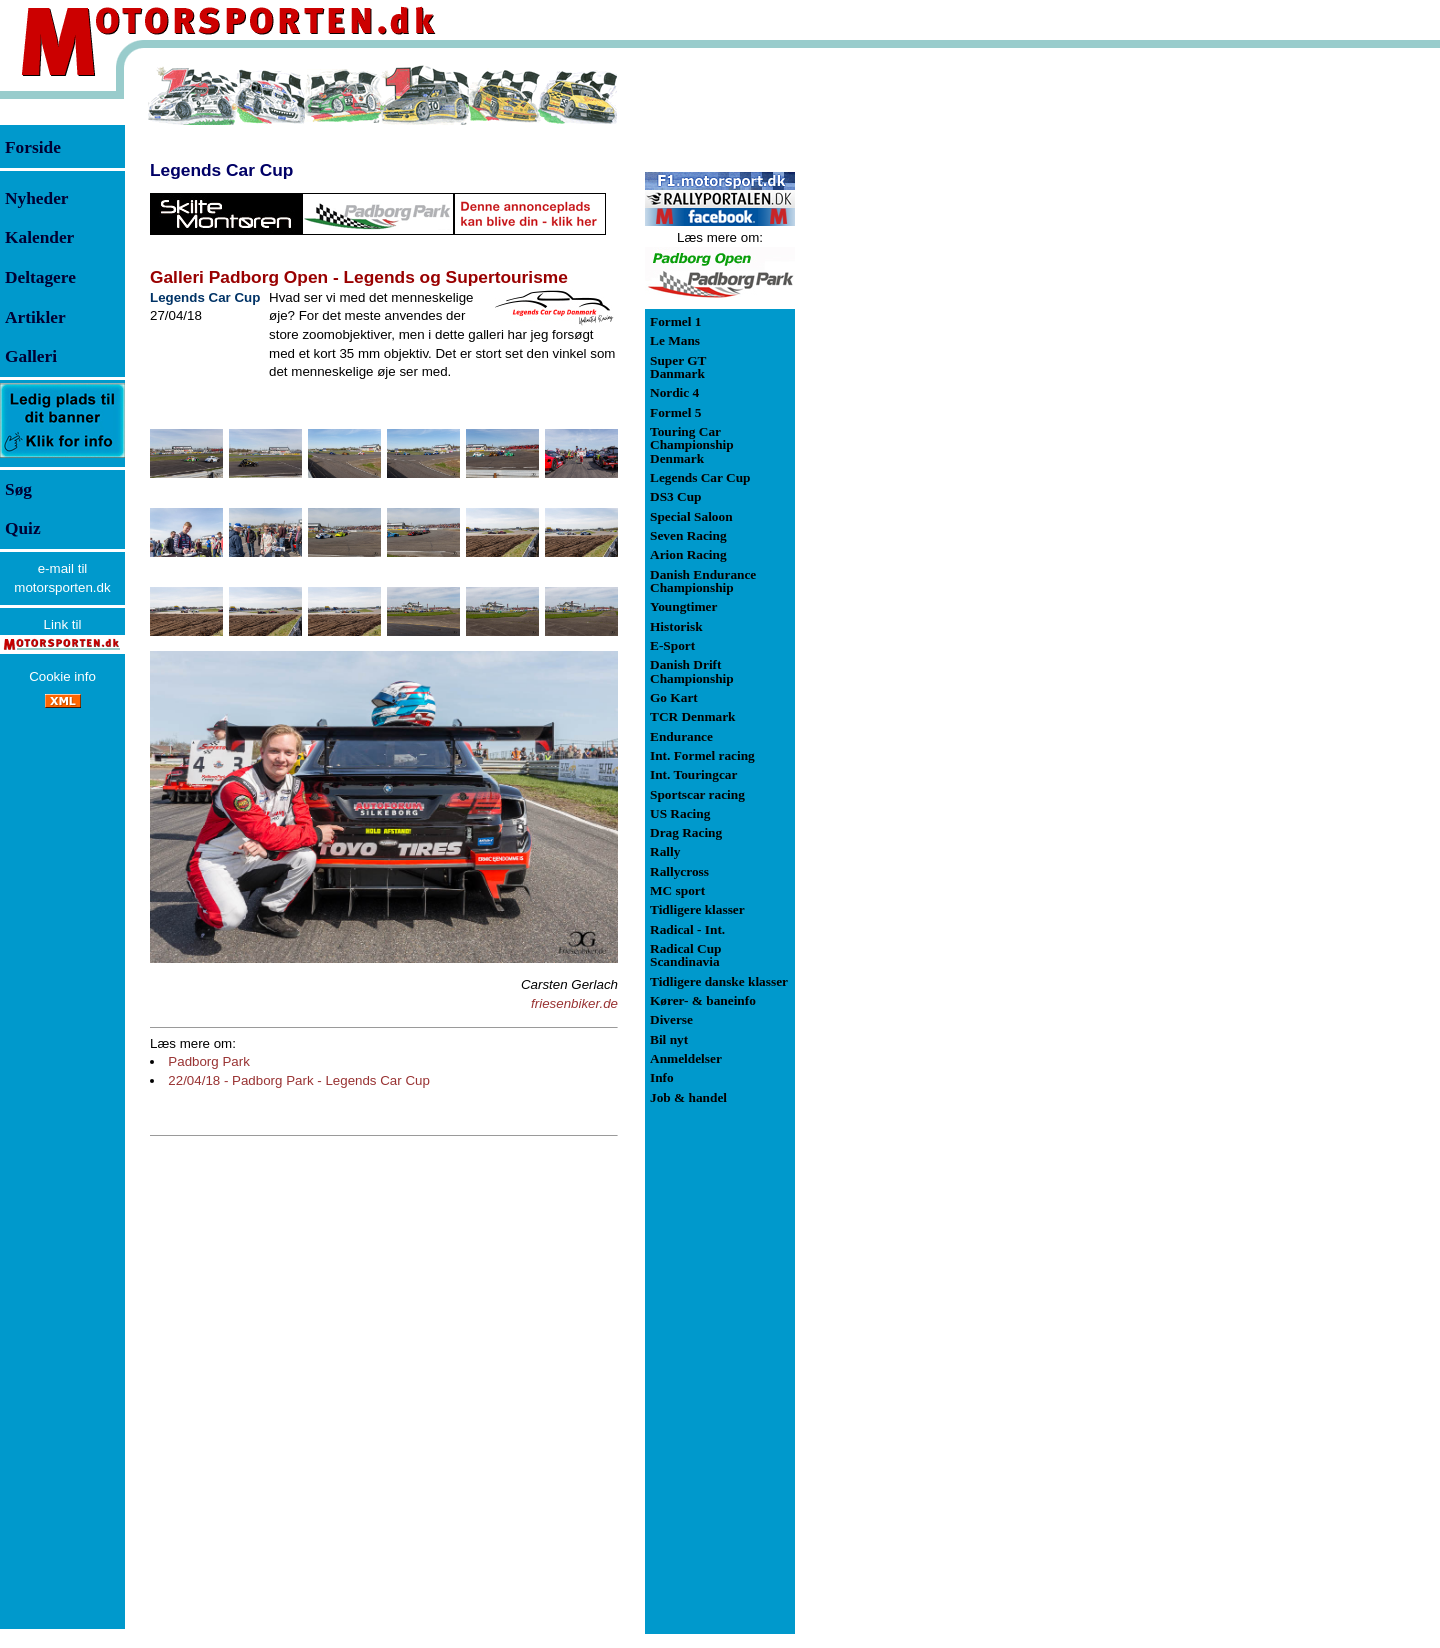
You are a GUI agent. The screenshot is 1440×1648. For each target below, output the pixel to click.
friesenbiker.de (574, 1003)
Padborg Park (209, 1061)
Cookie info (62, 676)
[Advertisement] (900, 364)
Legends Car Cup (221, 170)
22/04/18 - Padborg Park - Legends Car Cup (299, 1080)
